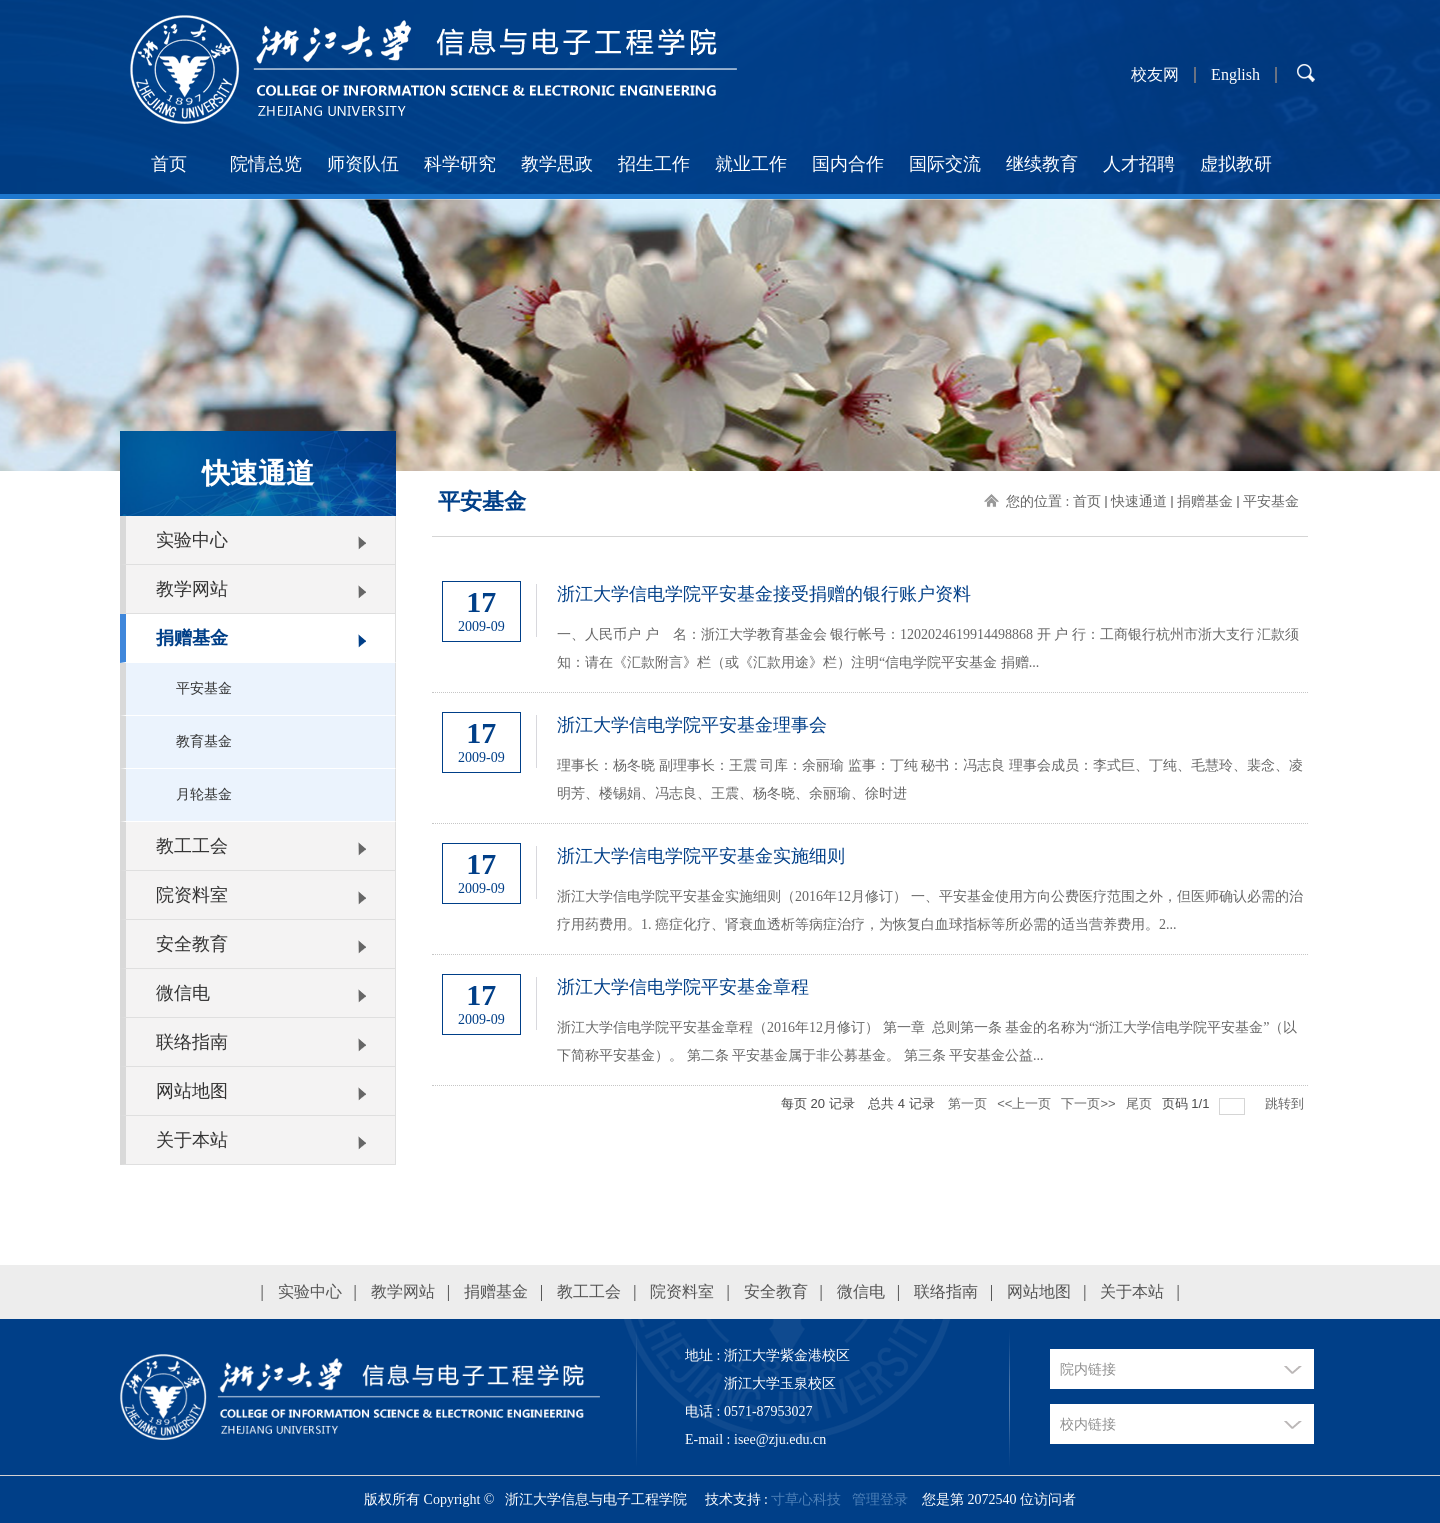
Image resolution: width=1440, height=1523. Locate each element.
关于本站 (192, 1140)
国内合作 (848, 164)
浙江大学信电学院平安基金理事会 (692, 725)
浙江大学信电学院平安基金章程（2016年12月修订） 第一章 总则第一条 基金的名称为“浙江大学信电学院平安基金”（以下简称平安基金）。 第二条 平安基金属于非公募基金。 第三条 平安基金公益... (927, 1041)
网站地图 (192, 1091)
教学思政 (557, 164)
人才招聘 (1139, 164)
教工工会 (192, 846)
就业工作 (751, 164)
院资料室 (192, 895)
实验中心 (192, 540)
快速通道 (1139, 501)
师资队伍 (363, 164)
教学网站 (192, 589)
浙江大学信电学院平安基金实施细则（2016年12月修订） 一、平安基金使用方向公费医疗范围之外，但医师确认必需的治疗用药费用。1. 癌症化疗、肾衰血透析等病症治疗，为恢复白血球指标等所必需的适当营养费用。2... (930, 910)
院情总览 (266, 164)
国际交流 (945, 164)
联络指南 (192, 1042)
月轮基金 (204, 794)
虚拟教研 (1236, 164)
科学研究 (460, 164)
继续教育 (1042, 164)
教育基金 (204, 741)
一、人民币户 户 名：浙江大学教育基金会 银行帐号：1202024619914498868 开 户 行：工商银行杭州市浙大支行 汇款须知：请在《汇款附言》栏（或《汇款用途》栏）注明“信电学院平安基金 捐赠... (928, 648)
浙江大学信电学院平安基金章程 (683, 987)
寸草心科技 (806, 1499)
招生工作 (654, 164)
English (1235, 75)
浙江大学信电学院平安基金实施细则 (701, 856)
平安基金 (204, 688)
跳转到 (1286, 1103)
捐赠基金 (192, 638)
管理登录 (880, 1499)
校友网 (1155, 75)
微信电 (183, 993)
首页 (169, 164)
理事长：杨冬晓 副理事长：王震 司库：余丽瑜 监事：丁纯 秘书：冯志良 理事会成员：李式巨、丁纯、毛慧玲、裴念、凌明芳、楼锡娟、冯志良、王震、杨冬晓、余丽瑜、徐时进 (930, 779)
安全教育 (192, 944)
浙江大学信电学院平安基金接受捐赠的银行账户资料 (764, 594)
